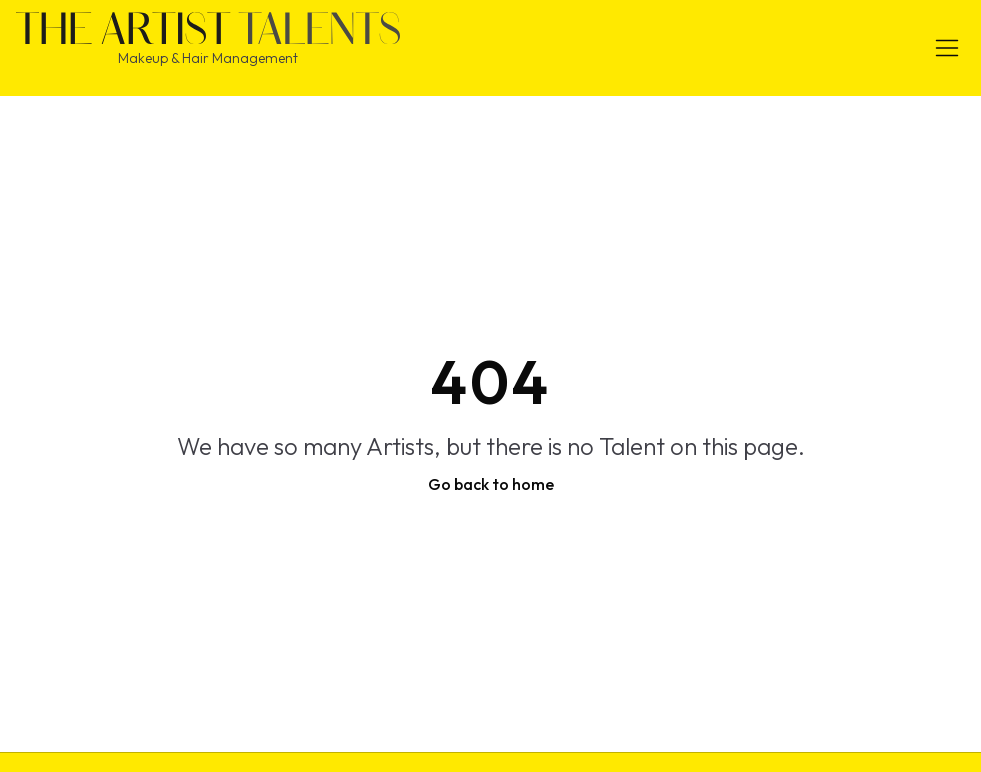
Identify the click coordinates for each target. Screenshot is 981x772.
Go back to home (491, 484)
